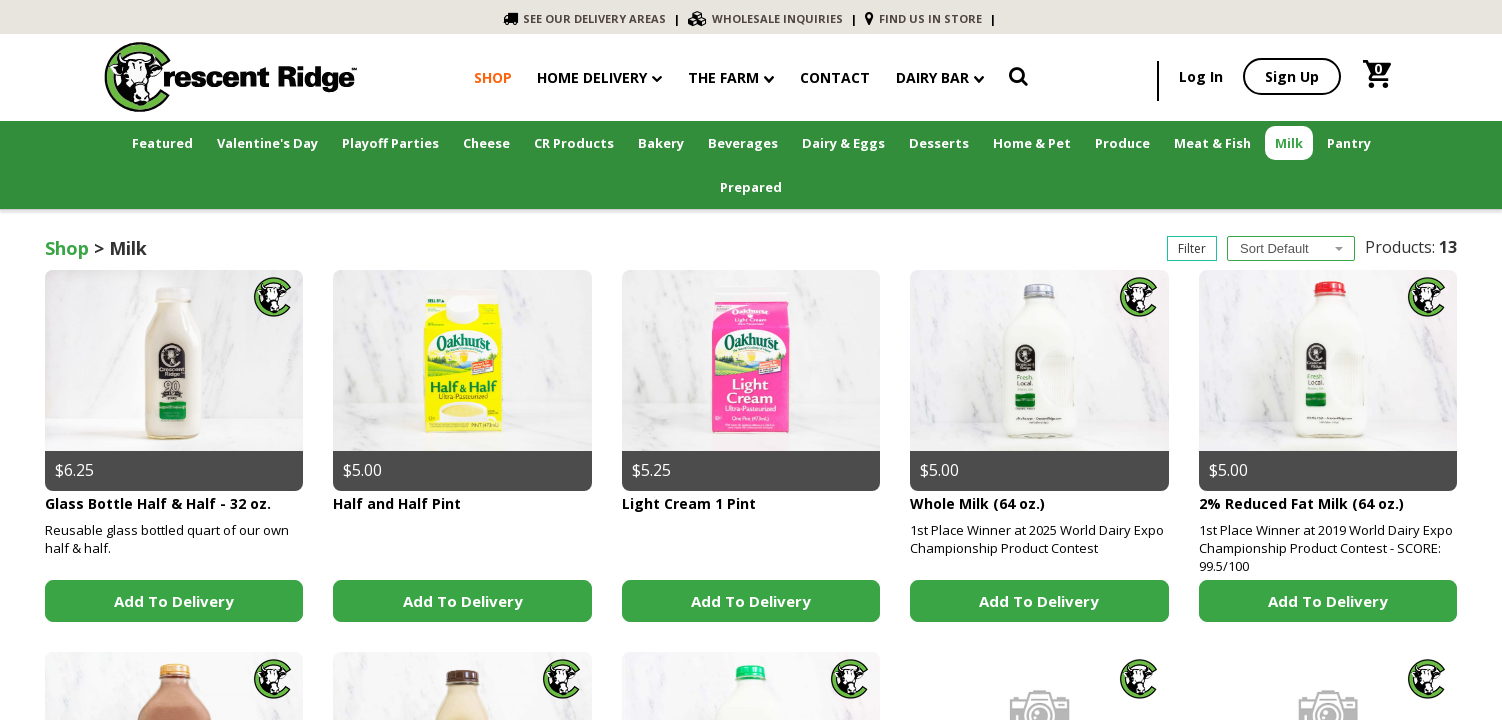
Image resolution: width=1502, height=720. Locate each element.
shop (493, 77)
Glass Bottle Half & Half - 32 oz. (158, 503)
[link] (1018, 80)
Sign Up (1292, 76)
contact (835, 77)
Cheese (486, 143)
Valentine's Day (267, 143)
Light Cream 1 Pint (689, 503)
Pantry (1349, 143)
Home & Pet (1032, 143)
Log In (1201, 76)
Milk (1289, 143)
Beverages (743, 143)
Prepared (751, 187)
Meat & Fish (1212, 143)
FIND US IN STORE (923, 18)
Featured (162, 143)
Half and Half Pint (397, 503)
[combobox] (1291, 248)
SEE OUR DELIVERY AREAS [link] (584, 18)
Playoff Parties (390, 143)
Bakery (661, 143)
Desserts (939, 143)
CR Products (574, 143)
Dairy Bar (940, 77)
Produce (1122, 143)
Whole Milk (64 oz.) (977, 503)
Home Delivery (592, 77)
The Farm (731, 77)
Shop (67, 248)
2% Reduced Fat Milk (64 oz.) (1301, 503)
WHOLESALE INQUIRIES (765, 18)
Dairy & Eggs (843, 143)
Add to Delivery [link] (174, 601)
